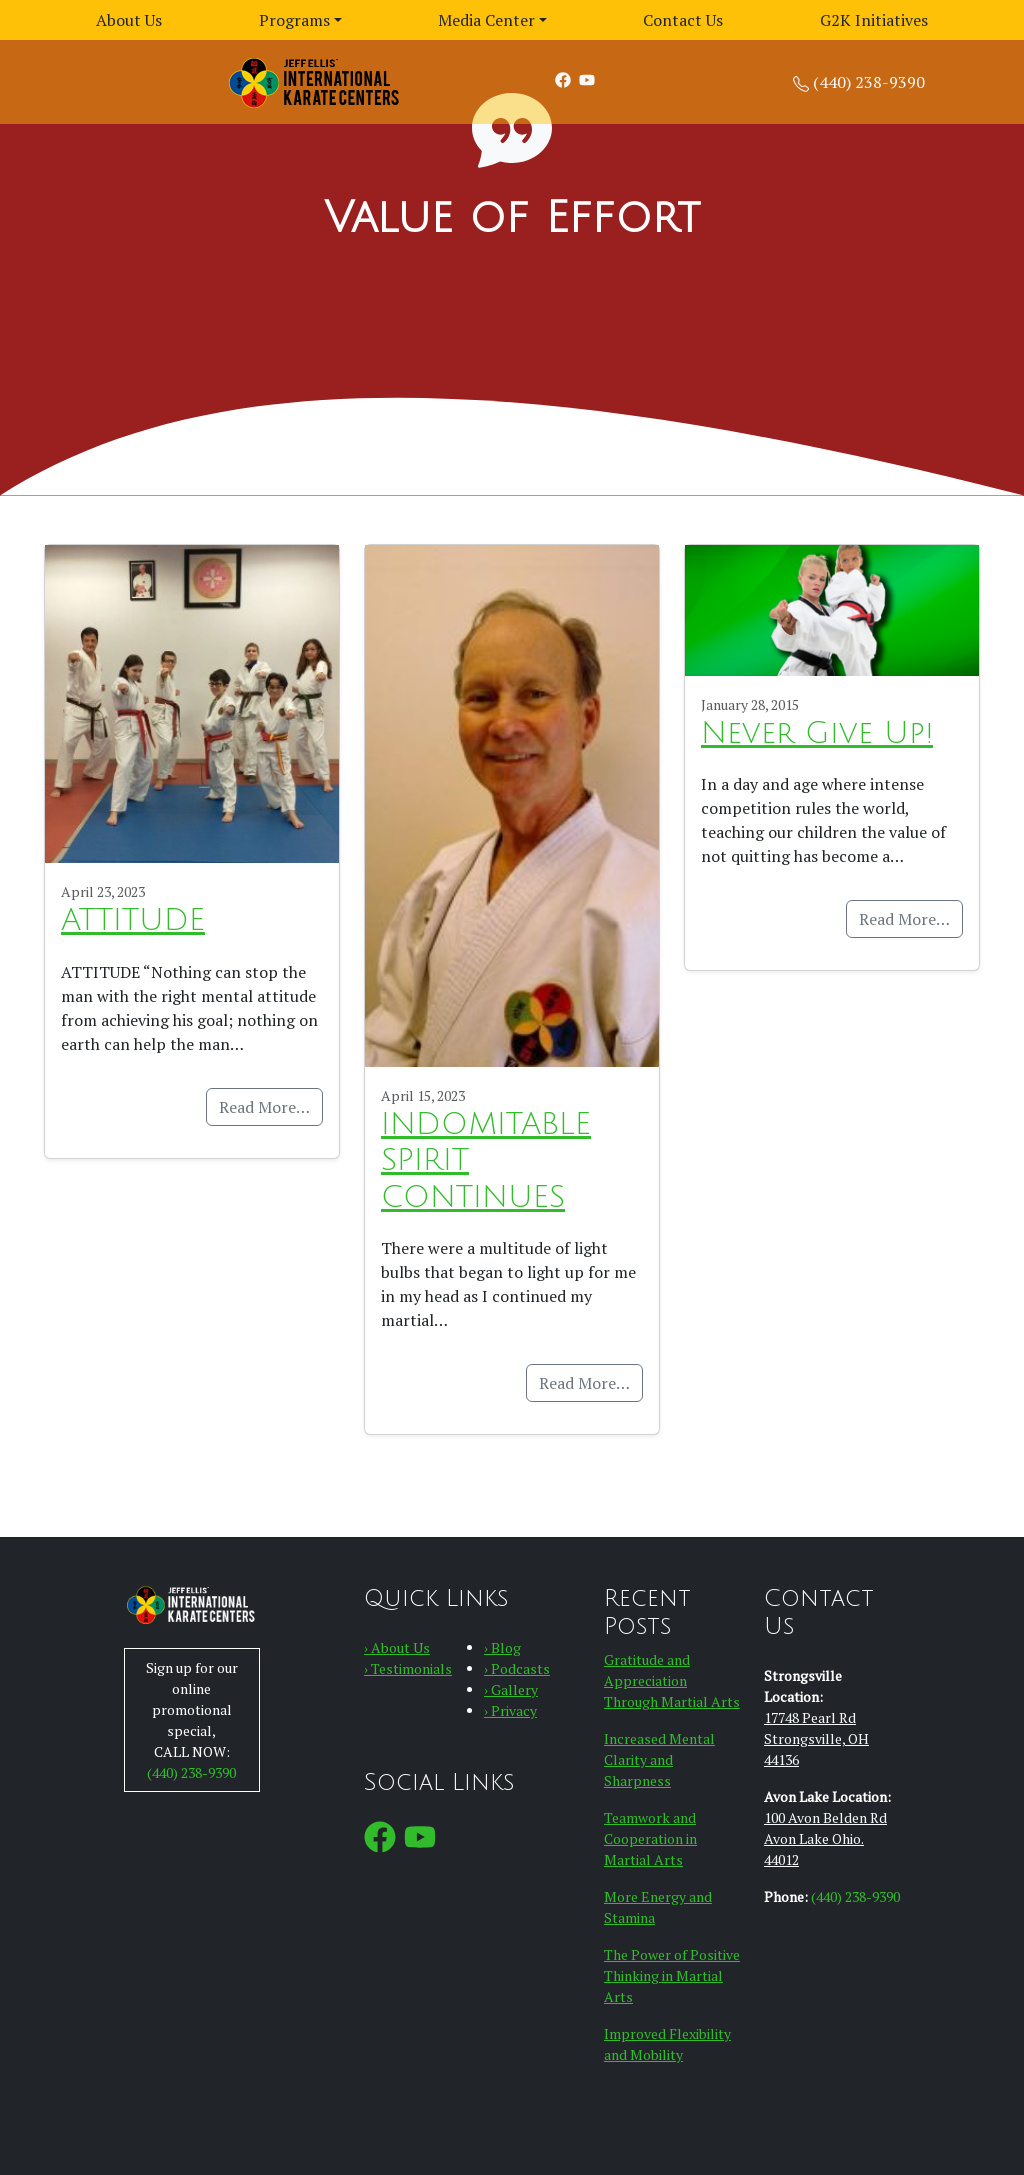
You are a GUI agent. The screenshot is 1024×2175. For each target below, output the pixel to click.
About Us (129, 20)
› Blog (502, 1647)
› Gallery (511, 1689)
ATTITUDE (133, 920)
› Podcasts (517, 1668)
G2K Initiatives (874, 20)
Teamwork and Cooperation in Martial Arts (650, 1838)
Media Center (486, 20)
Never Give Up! (817, 733)
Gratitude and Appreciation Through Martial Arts (672, 1680)
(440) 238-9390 (869, 82)
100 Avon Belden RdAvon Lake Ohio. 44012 (825, 1838)
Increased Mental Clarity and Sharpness (659, 1759)
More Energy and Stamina (658, 1907)
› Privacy (510, 1710)
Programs (294, 20)
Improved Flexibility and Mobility (667, 2044)
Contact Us (683, 20)
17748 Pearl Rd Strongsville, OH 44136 (816, 1738)
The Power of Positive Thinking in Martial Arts (672, 1975)
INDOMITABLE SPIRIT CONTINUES (486, 1161)
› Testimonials (408, 1668)
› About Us (397, 1647)
